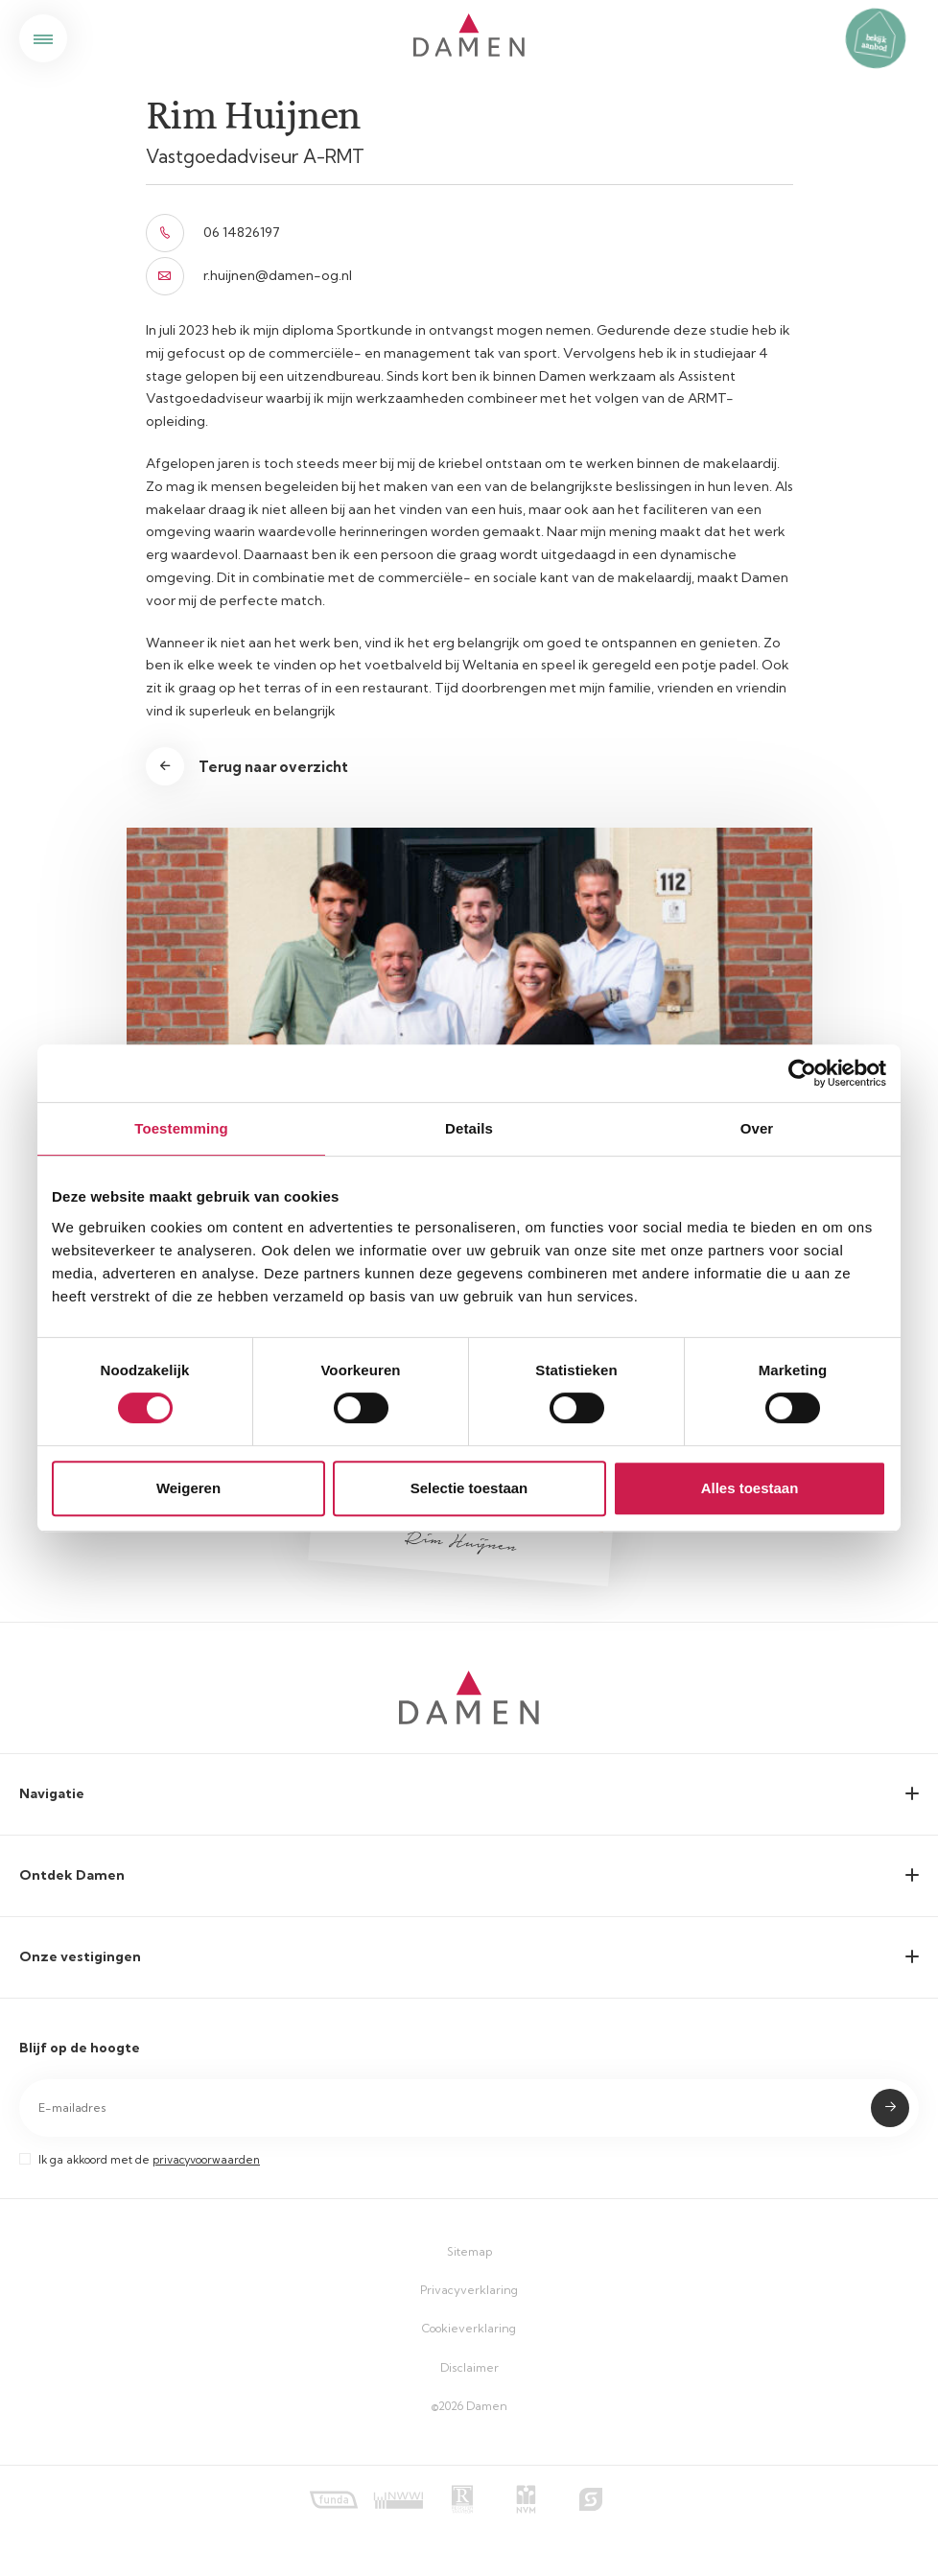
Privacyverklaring (469, 2290)
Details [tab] (469, 1128)
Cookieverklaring (469, 2328)
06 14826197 (213, 233)
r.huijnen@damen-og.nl (249, 276)
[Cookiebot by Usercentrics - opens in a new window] (802, 1073)
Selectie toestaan (469, 1488)
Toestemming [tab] (181, 1128)
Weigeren (188, 1488)
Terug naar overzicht (273, 767)
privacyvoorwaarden (206, 2159)
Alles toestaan (750, 1488)
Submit (890, 2108)
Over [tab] (757, 1128)
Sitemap (469, 2251)
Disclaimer (469, 2367)
